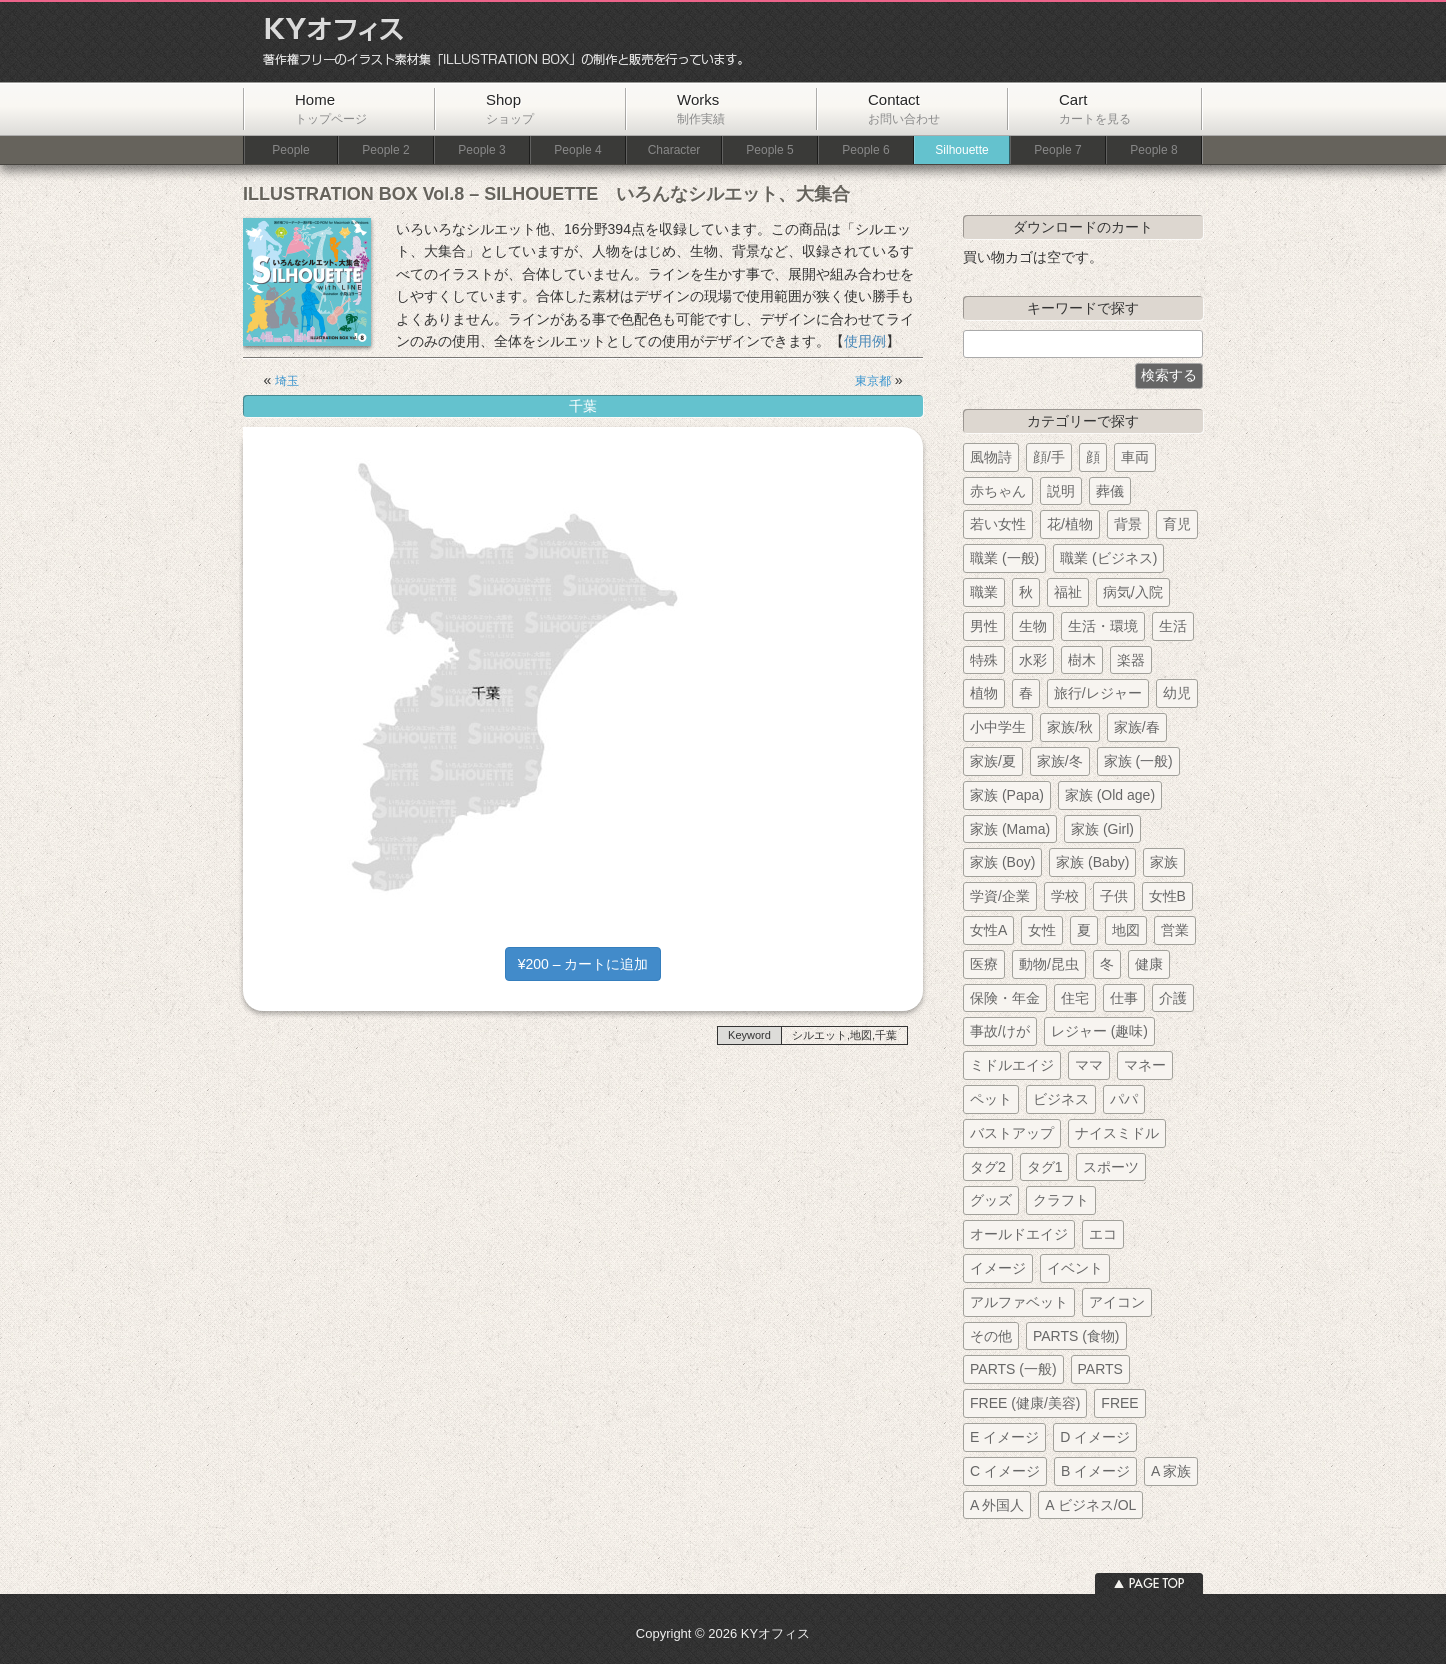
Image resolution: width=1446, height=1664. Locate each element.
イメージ (998, 1268)
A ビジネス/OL (1090, 1505)
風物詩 (991, 457)
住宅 (1075, 998)
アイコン (1117, 1302)
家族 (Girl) (1102, 829)
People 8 (1153, 150)
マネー (1145, 1065)
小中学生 (998, 727)
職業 (984, 592)
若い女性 (998, 524)
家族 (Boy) (1002, 862)
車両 (1135, 457)
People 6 (865, 150)
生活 (1173, 626)
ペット (991, 1099)
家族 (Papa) (1007, 795)
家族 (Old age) (1110, 795)
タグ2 (988, 1167)
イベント (1075, 1268)
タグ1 (1045, 1167)
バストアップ (1012, 1133)
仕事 (1124, 998)
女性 (1042, 930)
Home (331, 108)
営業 (1175, 930)
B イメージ (1095, 1471)
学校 (1065, 896)
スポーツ (1111, 1167)
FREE (1119, 1403)
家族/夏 (993, 761)
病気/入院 (1133, 592)
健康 (1149, 964)
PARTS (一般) (1013, 1369)
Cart (1095, 108)
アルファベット (1019, 1302)
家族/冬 (1060, 761)
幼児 (1177, 693)
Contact (904, 108)
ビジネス (1061, 1099)
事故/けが (1000, 1031)
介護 (1173, 998)
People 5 (769, 150)
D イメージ (1095, 1437)
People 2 (385, 150)
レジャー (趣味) (1099, 1031)
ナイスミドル (1117, 1133)
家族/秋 (1070, 727)
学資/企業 (1000, 896)
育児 (1177, 524)
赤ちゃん (998, 491)
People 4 (577, 150)
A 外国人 (997, 1505)
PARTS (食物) (1076, 1336)
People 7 (1057, 150)
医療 (984, 964)
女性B (1167, 896)
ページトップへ (1149, 1583)
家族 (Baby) (1092, 862)
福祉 (1068, 592)
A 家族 (1171, 1471)
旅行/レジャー (1098, 693)
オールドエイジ (1019, 1234)
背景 (1128, 524)
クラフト (1061, 1200)
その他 (991, 1336)
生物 (1033, 626)
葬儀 (1110, 491)
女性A (988, 930)
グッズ (991, 1200)
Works (701, 108)
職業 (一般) (1004, 558)
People (290, 150)
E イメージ (1004, 1437)
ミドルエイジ (1012, 1065)
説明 (1061, 491)
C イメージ (1005, 1471)
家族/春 (1137, 727)
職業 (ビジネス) (1108, 558)
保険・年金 (1005, 998)
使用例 (865, 341)
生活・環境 (1103, 626)
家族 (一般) (1138, 761)
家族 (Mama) (1010, 829)
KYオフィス (496, 42)
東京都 (873, 381)
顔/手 (1049, 457)
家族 (1164, 862)
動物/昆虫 (1049, 964)
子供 (1114, 896)
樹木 (1082, 660)
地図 (1126, 930)
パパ (1124, 1099)
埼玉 (287, 381)
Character (674, 150)
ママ (1089, 1065)
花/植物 (1070, 524)
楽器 (1131, 660)
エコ (1103, 1234)
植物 (984, 693)
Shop (510, 108)
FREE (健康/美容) (1025, 1403)
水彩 (1033, 660)
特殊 (984, 660)
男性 (984, 626)
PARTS (1100, 1369)
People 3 (481, 150)
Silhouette (961, 150)
